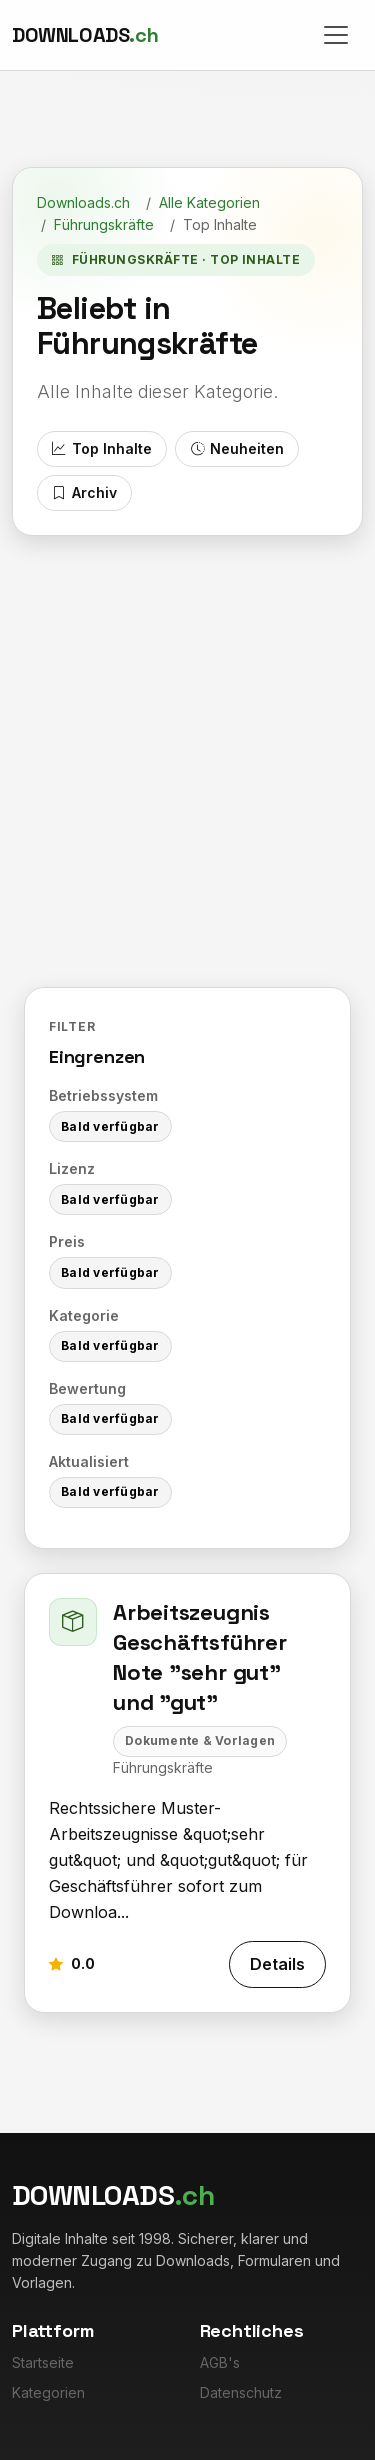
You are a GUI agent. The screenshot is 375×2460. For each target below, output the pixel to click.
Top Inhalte (101, 449)
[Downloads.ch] (85, 35)
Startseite (43, 2362)
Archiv (84, 493)
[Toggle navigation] (336, 35)
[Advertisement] (187, 733)
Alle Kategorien (209, 202)
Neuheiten (237, 449)
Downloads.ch (83, 202)
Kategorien (48, 2392)
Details (277, 1964)
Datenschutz (241, 2392)
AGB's (220, 2362)
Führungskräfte (104, 224)
